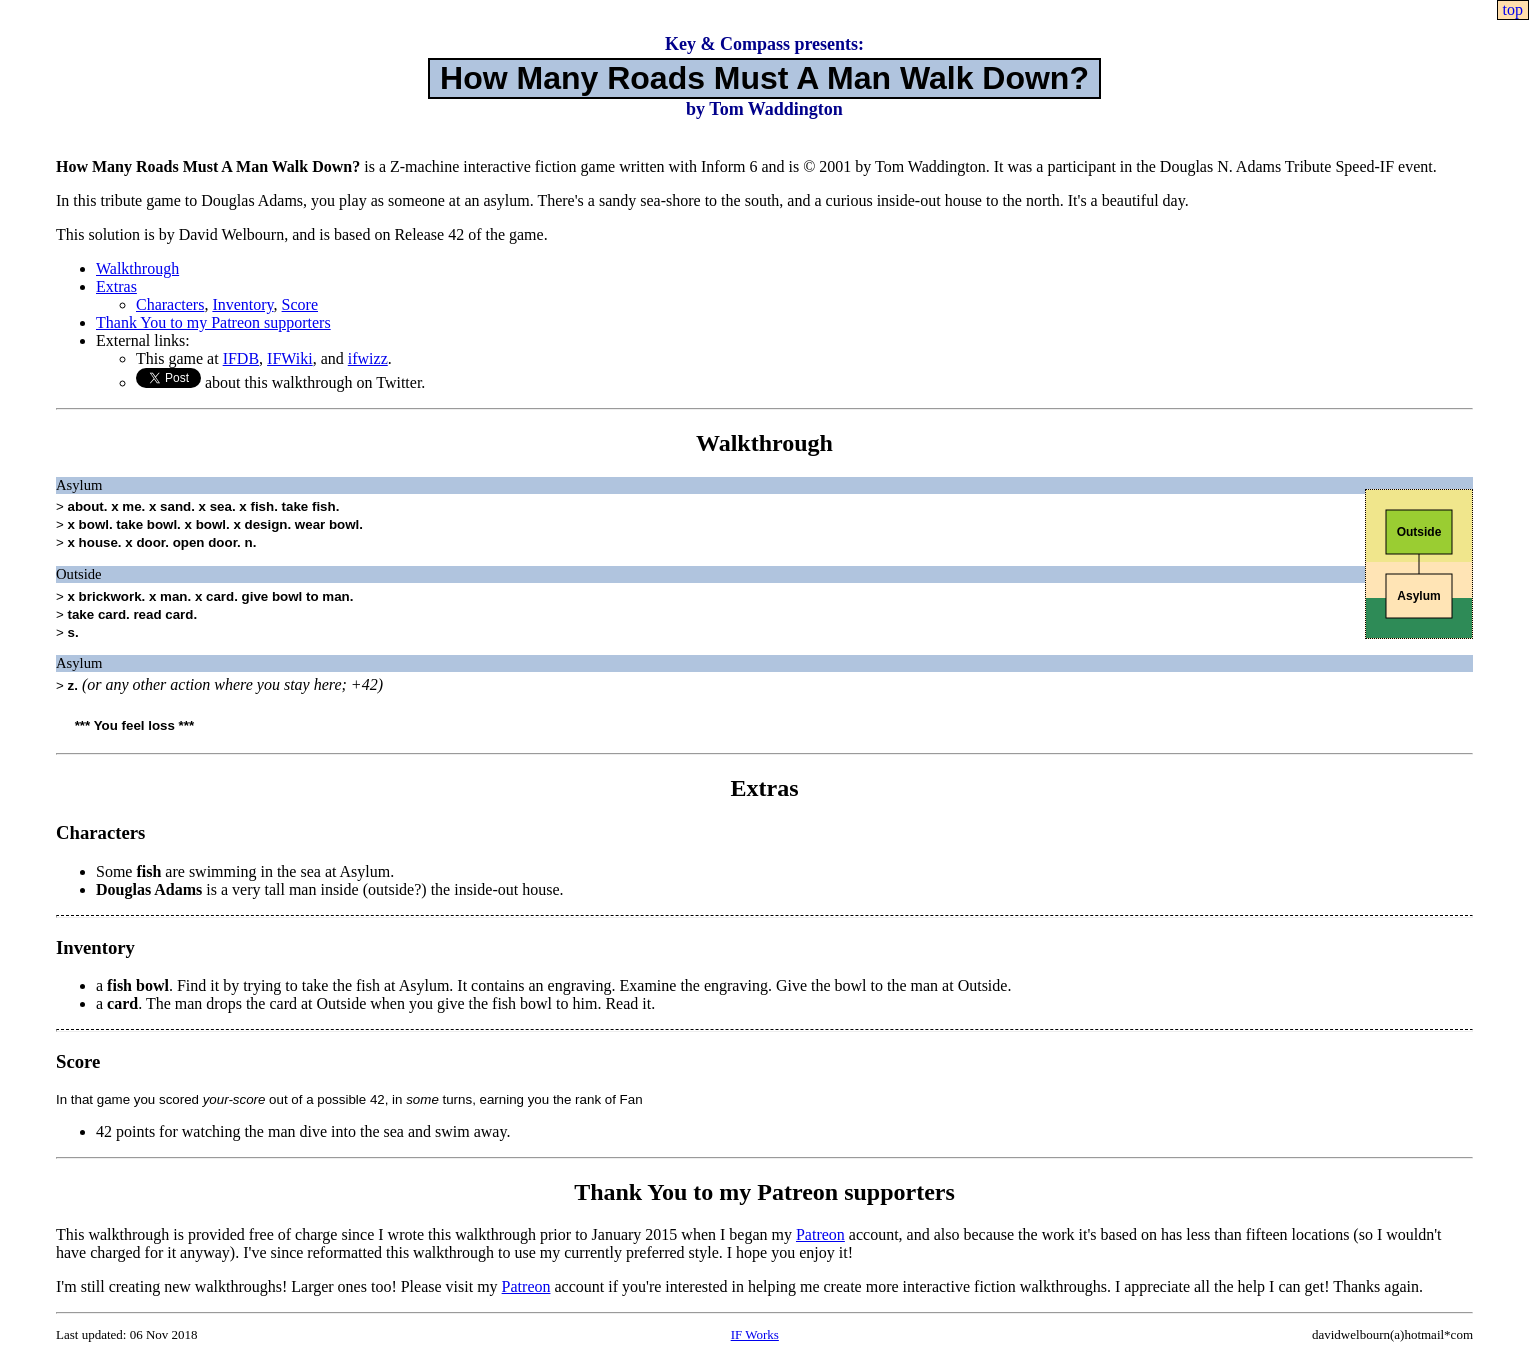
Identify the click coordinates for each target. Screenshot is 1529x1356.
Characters (170, 304)
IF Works (755, 1334)
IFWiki (290, 358)
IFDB (241, 358)
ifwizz (368, 358)
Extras (116, 286)
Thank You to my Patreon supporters (213, 322)
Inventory (242, 304)
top (1513, 9)
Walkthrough (137, 268)
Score (300, 304)
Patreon (820, 1234)
